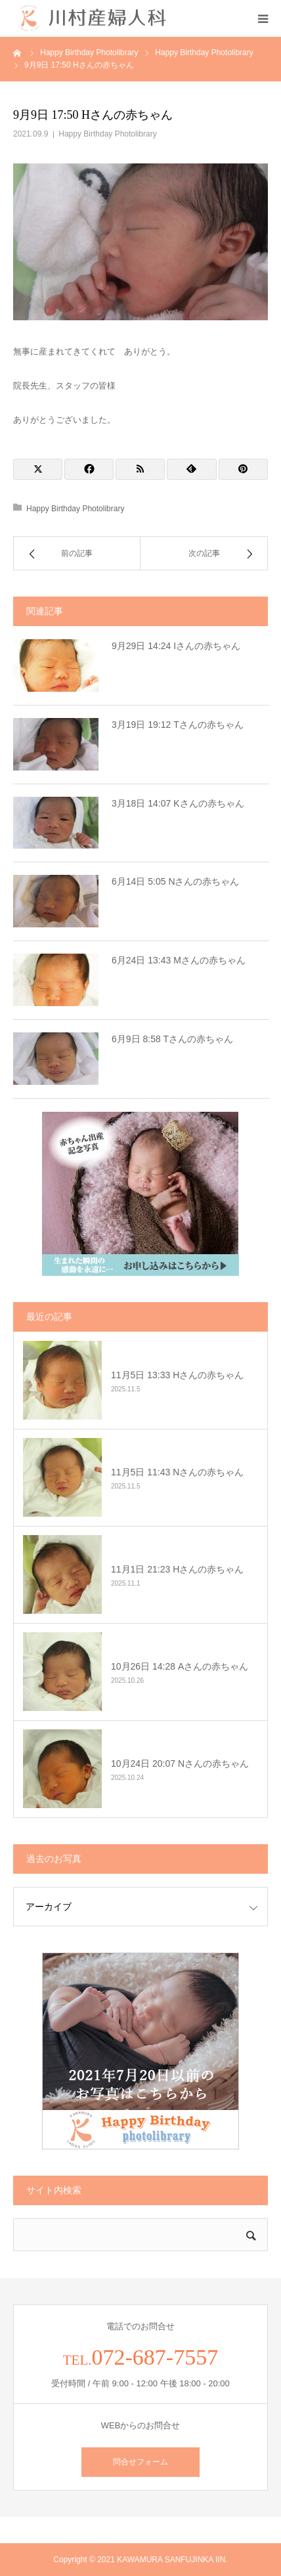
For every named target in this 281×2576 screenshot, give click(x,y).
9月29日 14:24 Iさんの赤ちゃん (176, 646)
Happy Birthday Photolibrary (107, 133)
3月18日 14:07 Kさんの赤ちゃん (178, 803)
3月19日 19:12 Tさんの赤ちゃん (178, 724)
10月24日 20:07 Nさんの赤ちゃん (180, 1763)
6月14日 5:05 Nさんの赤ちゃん (176, 881)
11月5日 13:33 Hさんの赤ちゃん (177, 1375)
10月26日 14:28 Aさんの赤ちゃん (179, 1666)
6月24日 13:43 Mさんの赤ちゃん (179, 960)
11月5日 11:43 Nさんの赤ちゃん (177, 1472)
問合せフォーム (140, 2461)
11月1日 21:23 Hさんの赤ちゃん (177, 1569)
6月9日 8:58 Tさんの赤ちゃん (172, 1039)
